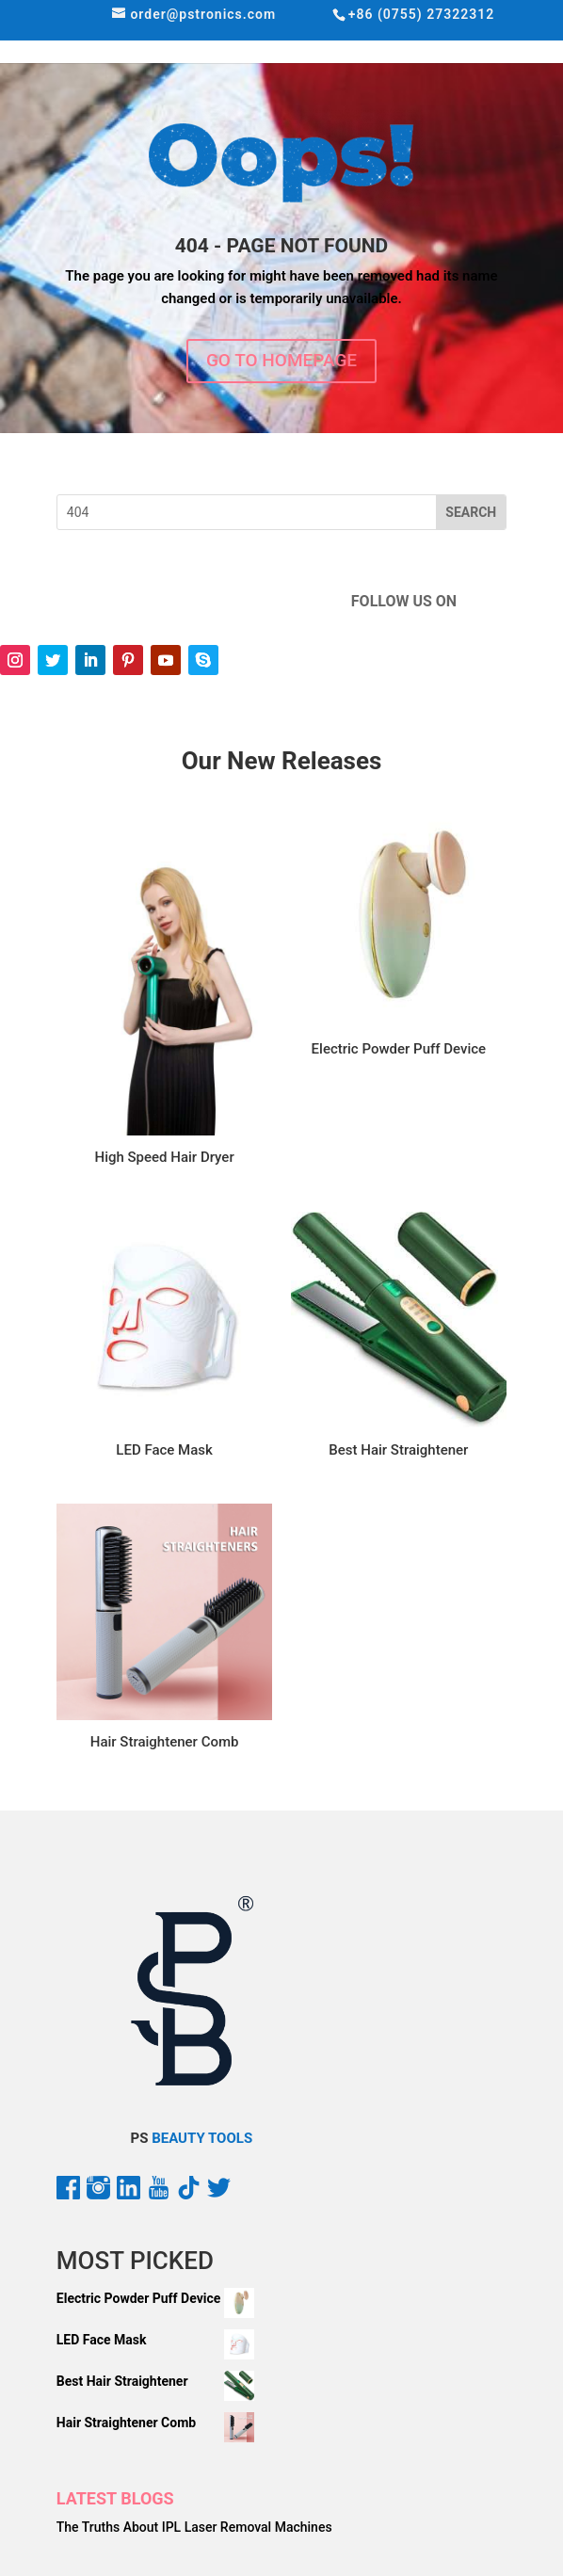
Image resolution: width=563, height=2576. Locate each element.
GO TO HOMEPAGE (281, 360)
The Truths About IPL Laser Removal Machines (194, 2527)
